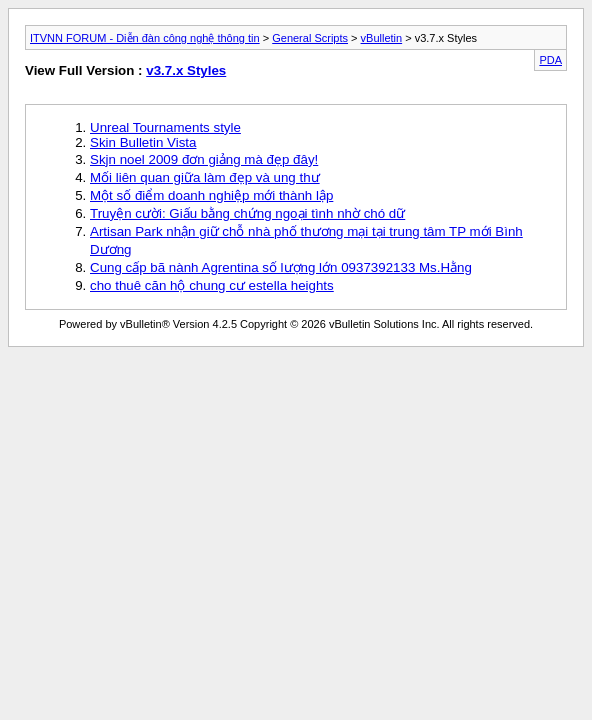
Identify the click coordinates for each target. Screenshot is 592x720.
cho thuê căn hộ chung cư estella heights (212, 285)
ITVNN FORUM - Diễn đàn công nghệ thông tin (145, 38)
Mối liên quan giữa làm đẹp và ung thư (205, 177)
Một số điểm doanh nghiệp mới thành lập (211, 195)
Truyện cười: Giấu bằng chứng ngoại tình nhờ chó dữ (247, 213)
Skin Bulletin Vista (143, 142)
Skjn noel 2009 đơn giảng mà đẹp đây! (204, 159)
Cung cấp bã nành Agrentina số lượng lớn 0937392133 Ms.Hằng (281, 267)
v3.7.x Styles (186, 70)
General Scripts (310, 38)
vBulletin (382, 38)
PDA (550, 60)
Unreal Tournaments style (165, 127)
